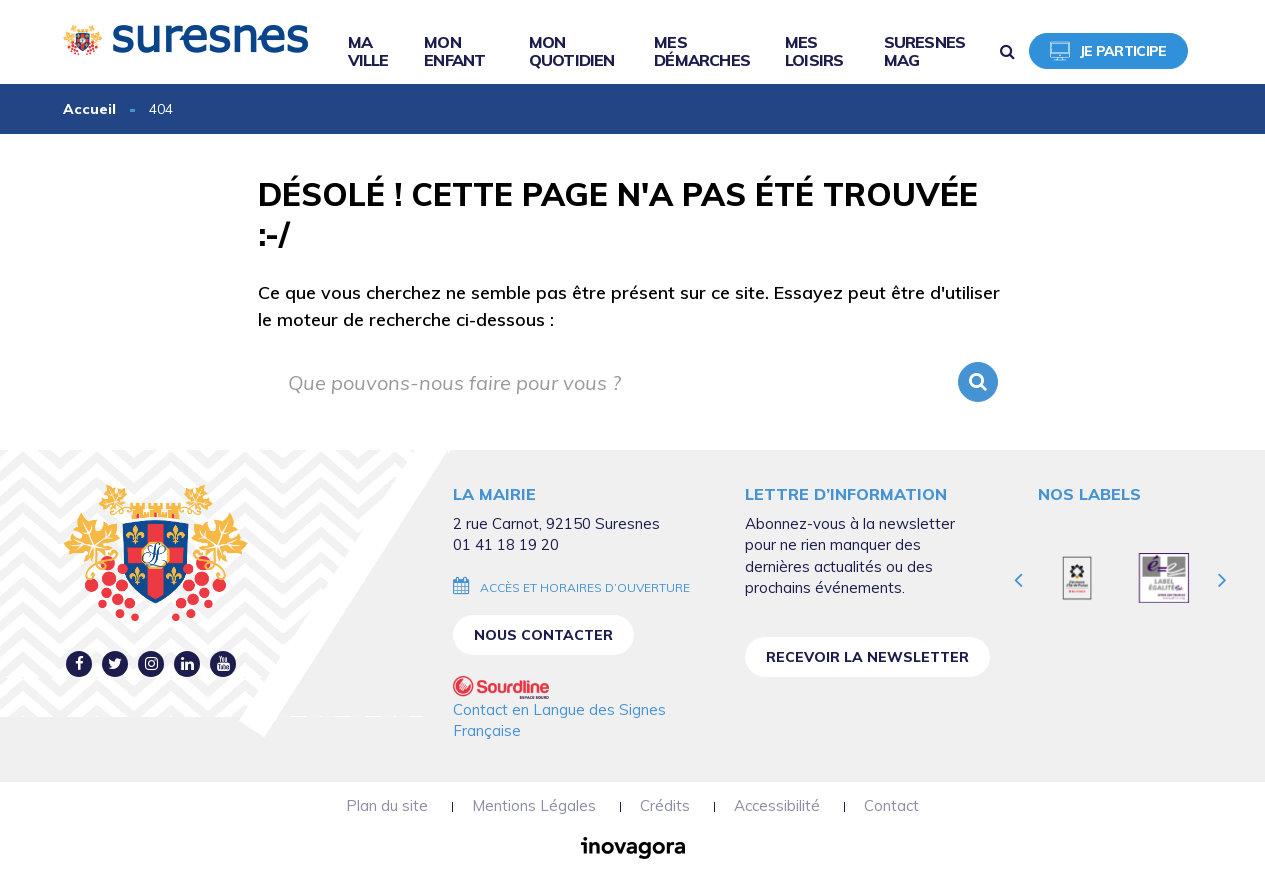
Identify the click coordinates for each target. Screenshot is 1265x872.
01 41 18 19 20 (506, 544)
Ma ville (368, 51)
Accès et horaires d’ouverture (585, 587)
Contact (891, 805)
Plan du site (387, 805)
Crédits (665, 805)
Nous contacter (543, 635)
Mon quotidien (572, 51)
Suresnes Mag (925, 51)
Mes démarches (702, 51)
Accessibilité (777, 805)
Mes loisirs (814, 51)
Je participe (1108, 51)
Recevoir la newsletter (867, 657)
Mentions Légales (534, 805)
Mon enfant (454, 51)
